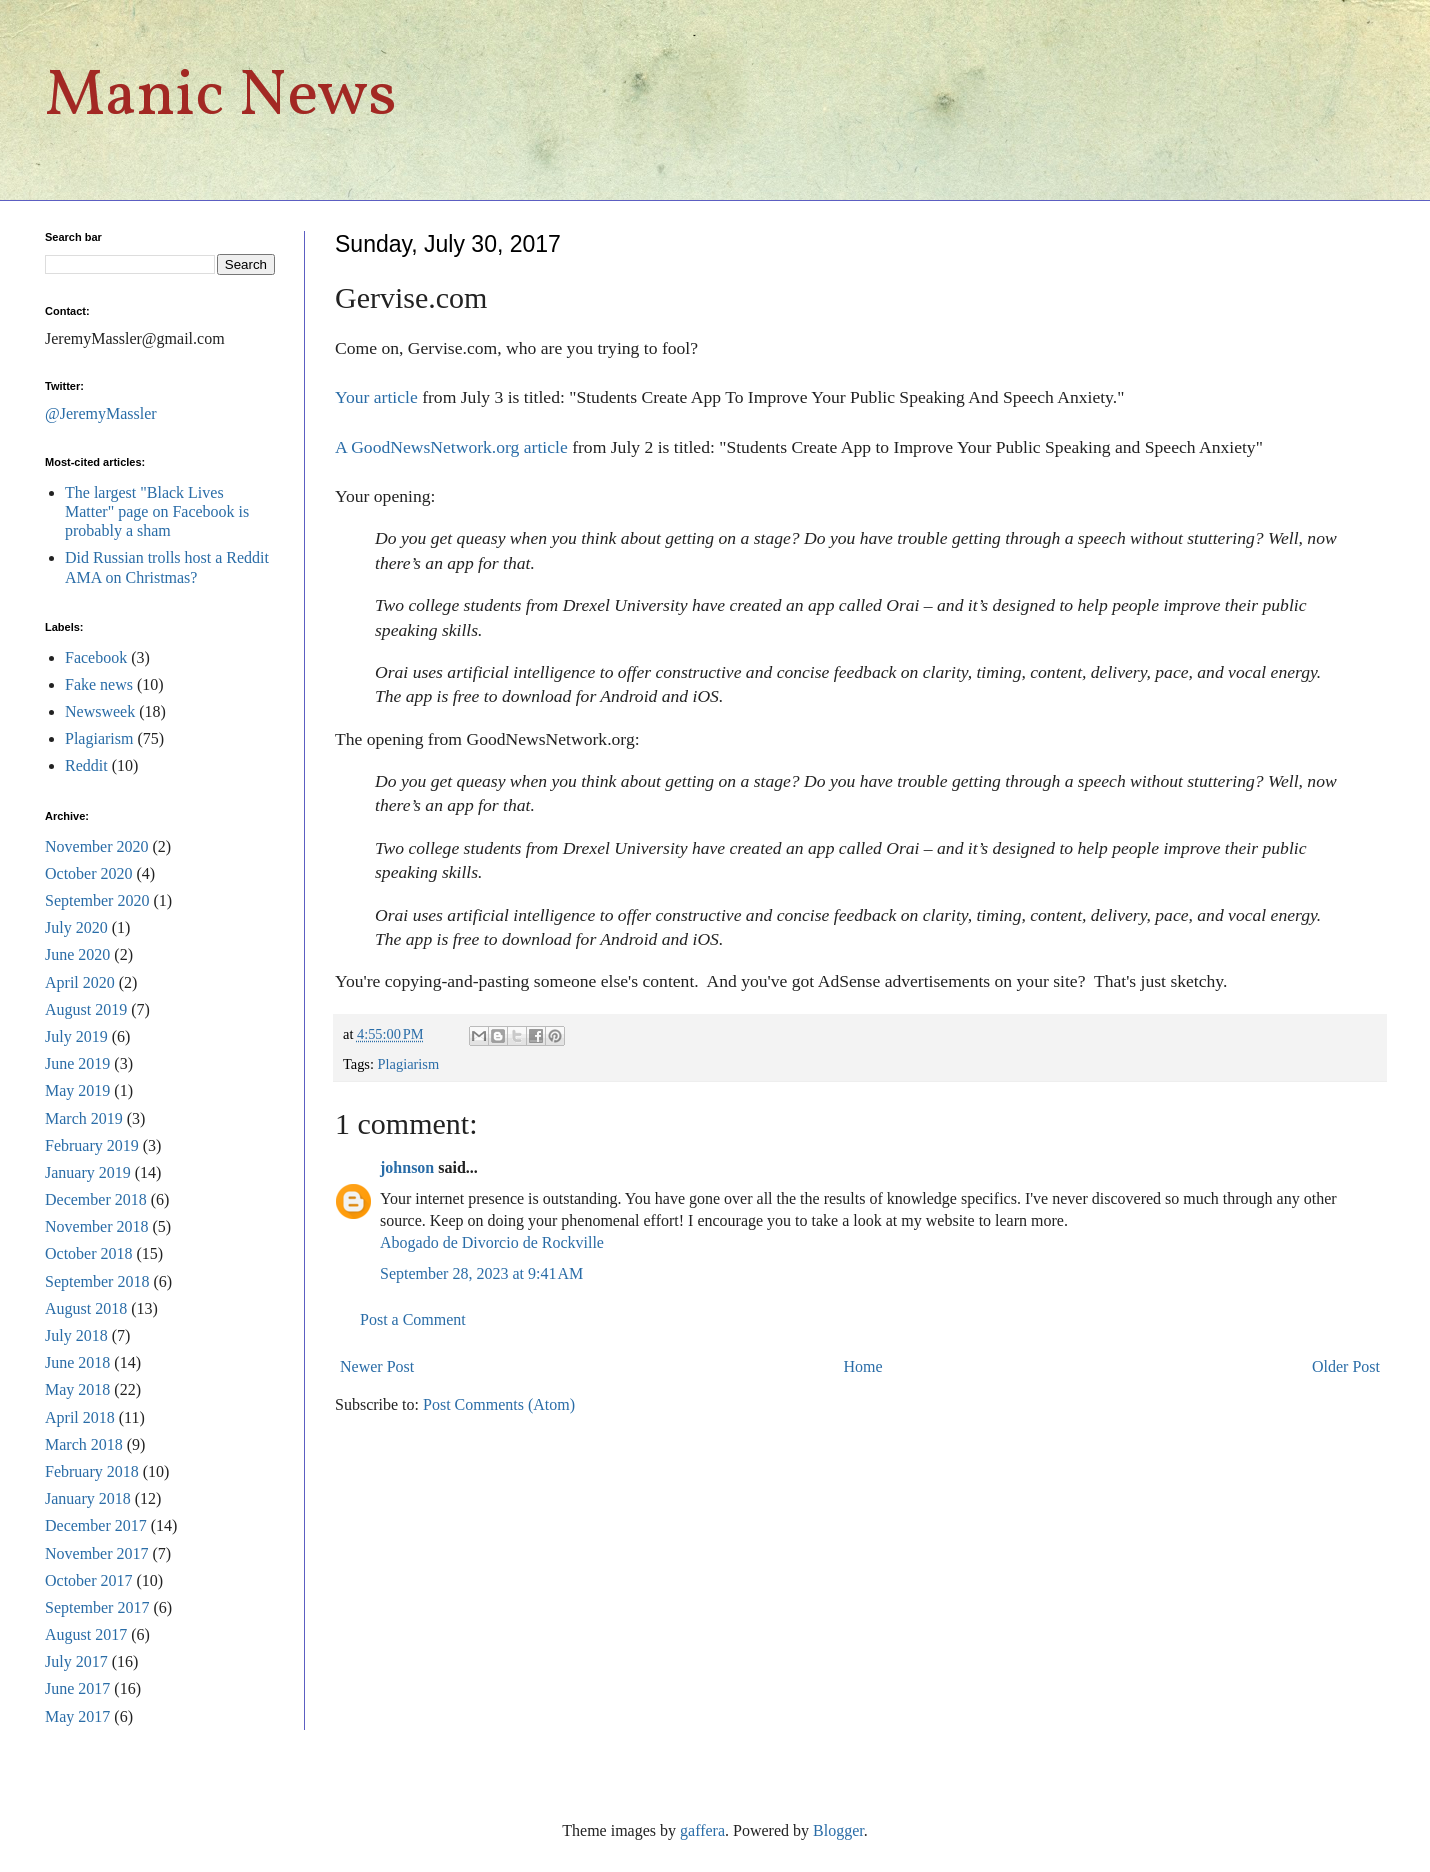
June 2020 (77, 954)
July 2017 (76, 1661)
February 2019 (92, 1145)
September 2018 (97, 1281)
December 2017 (96, 1525)
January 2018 (88, 1498)
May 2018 (77, 1389)
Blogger (838, 1830)
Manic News (221, 97)
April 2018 (80, 1417)
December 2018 (96, 1199)
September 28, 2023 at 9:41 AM (481, 1273)
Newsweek (100, 711)
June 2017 (77, 1688)
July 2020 (76, 927)
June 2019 (77, 1063)
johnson (407, 1167)
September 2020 (97, 900)
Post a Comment (413, 1319)
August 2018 (86, 1308)
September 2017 (97, 1607)
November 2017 (97, 1553)
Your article (376, 397)
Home (863, 1366)
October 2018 (89, 1253)
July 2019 (76, 1036)
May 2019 (77, 1090)
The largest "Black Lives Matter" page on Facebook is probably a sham (157, 511)
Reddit (86, 765)
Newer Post (377, 1366)
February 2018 (92, 1471)
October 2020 (89, 873)
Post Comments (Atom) (499, 1404)
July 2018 (76, 1335)
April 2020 (80, 982)
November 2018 (97, 1226)
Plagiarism (409, 1064)
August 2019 (86, 1009)
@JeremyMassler (101, 413)
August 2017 (86, 1634)
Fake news (99, 684)
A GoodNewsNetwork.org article (451, 447)
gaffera (702, 1830)
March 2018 (84, 1444)
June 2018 (77, 1362)
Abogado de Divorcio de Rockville (492, 1242)
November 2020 (97, 846)
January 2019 (88, 1172)
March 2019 (84, 1118)
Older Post (1346, 1366)
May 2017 (77, 1716)
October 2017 (89, 1580)
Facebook (96, 657)
